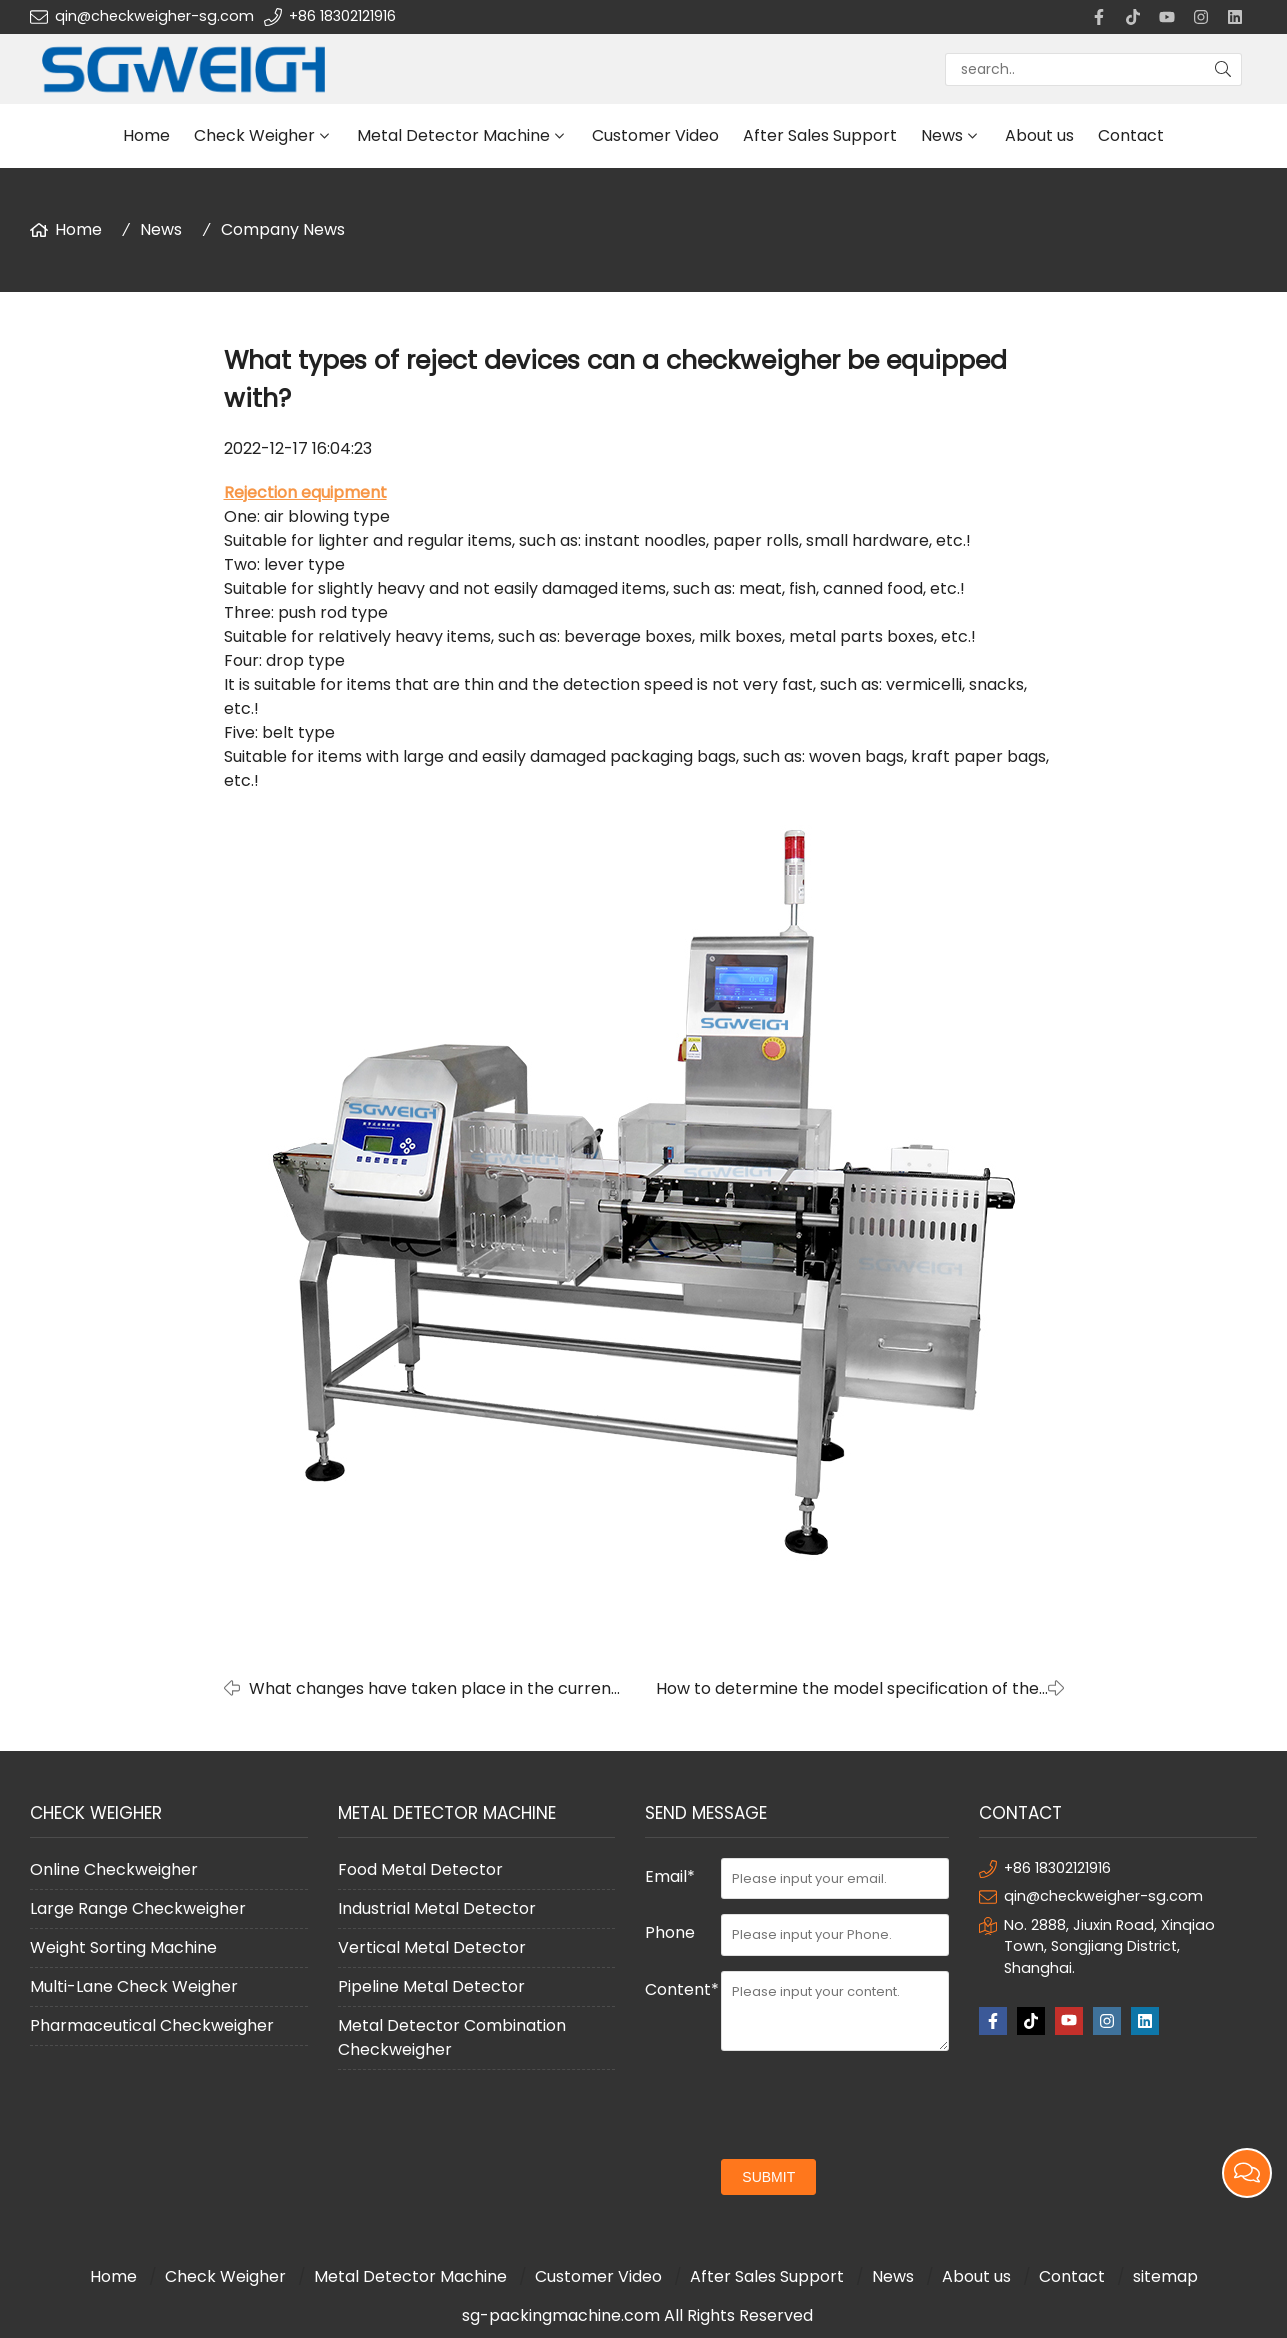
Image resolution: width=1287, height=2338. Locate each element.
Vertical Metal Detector (432, 1947)
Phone (670, 1932)
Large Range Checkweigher (138, 1908)
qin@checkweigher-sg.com (154, 16)
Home (146, 135)
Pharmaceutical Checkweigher (152, 2025)
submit (768, 2177)
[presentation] (873, 2105)
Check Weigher (254, 135)
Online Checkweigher (114, 1869)
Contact (1131, 135)
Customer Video (655, 135)
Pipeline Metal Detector (431, 1986)
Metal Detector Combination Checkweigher (452, 2037)
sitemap (1165, 2276)
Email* (670, 1876)
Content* (682, 1989)
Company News (283, 229)
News (942, 135)
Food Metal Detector (420, 1869)
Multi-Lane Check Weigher (134, 1986)
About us (1039, 135)
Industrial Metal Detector (437, 1908)
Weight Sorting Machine (123, 1947)
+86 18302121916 (342, 16)
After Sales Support (820, 135)
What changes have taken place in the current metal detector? (433, 1689)
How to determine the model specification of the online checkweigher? (847, 1689)
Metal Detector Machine (453, 135)
